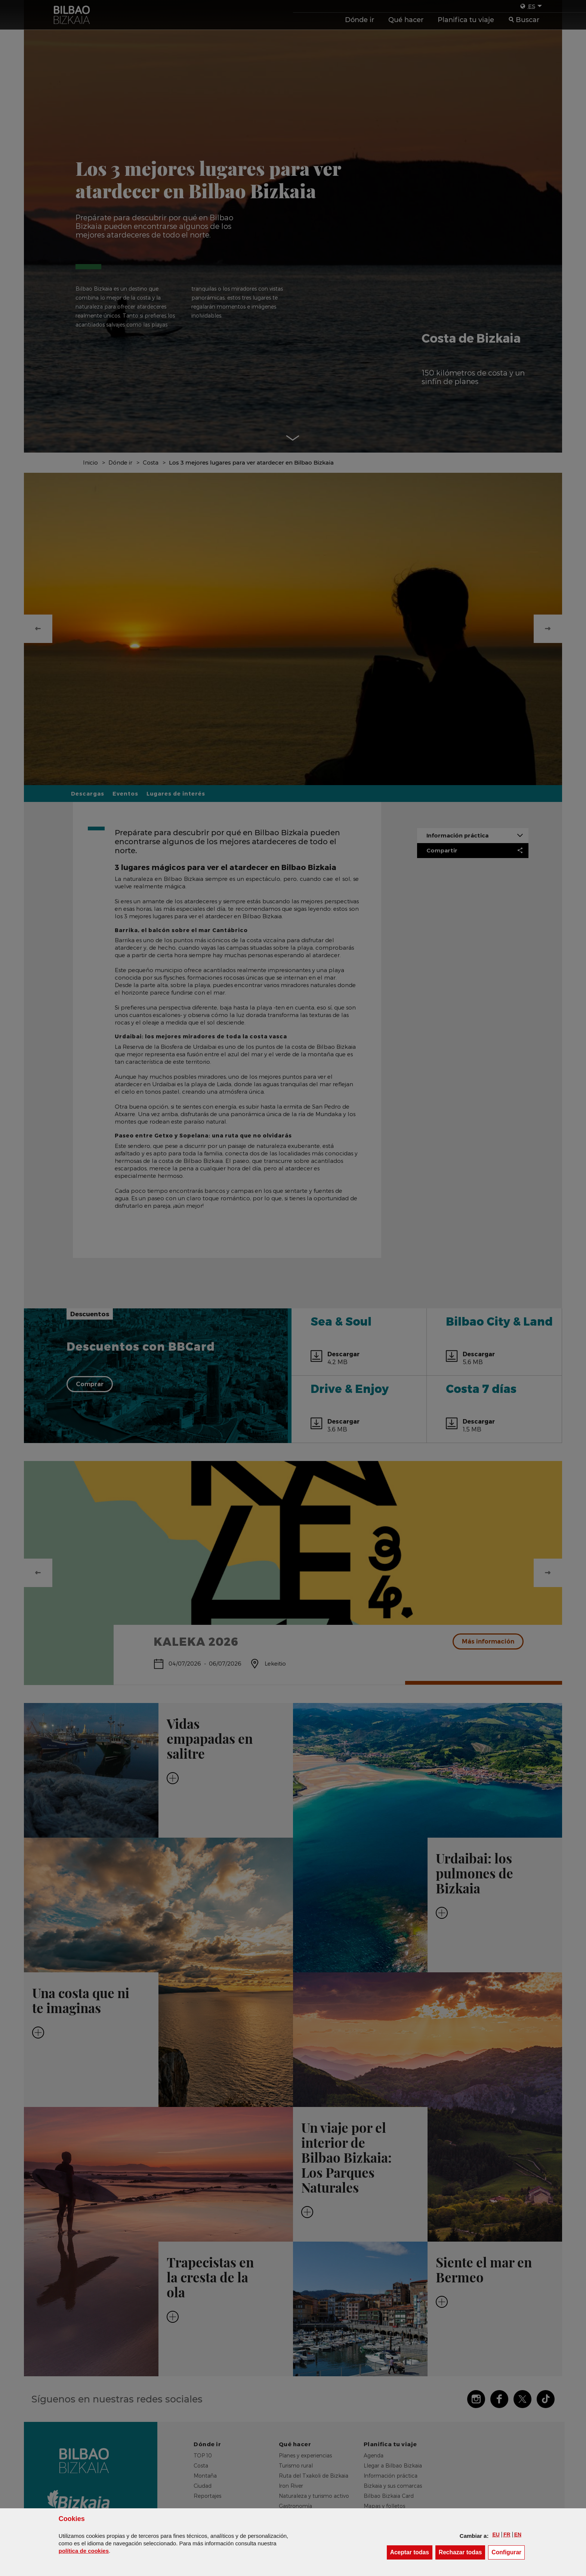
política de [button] (84, 2551)
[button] (495, 2534)
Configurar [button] (508, 2551)
